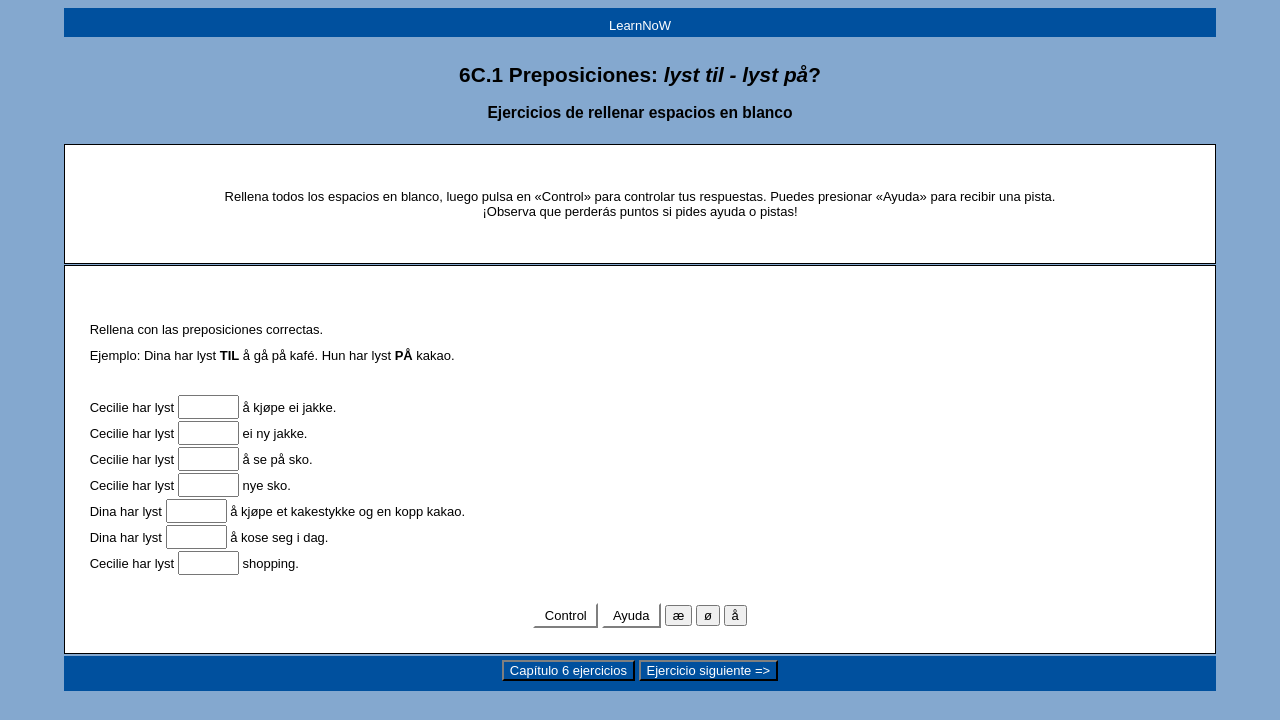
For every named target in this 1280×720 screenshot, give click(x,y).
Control (565, 615)
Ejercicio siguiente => (709, 670)
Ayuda (631, 615)
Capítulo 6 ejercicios (568, 670)
